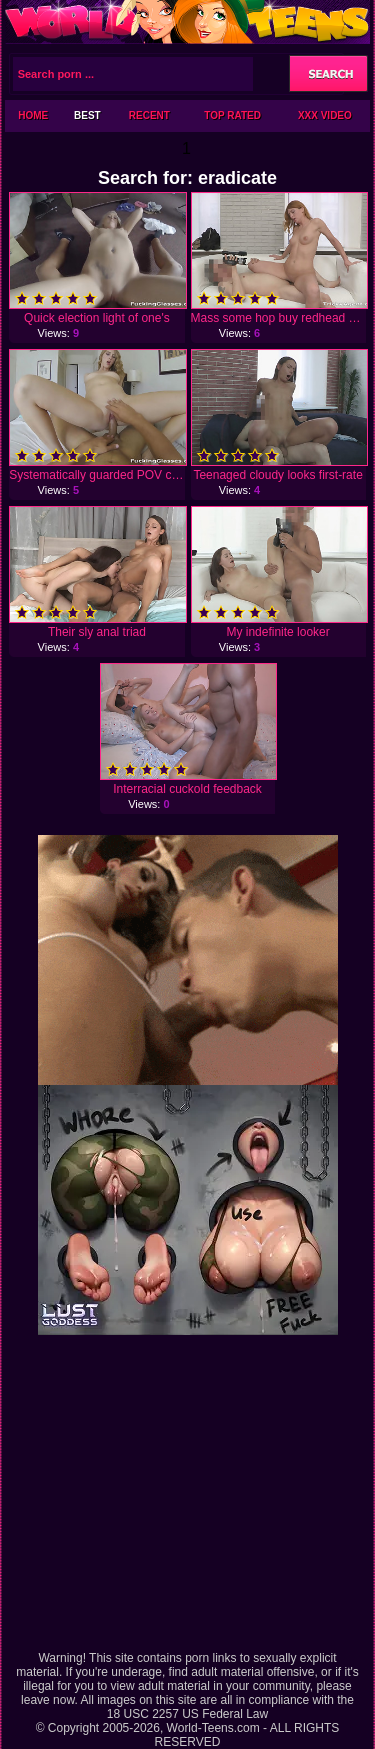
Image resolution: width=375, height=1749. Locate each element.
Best (87, 115)
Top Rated (232, 115)
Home (33, 115)
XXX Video (325, 115)
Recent (149, 115)
